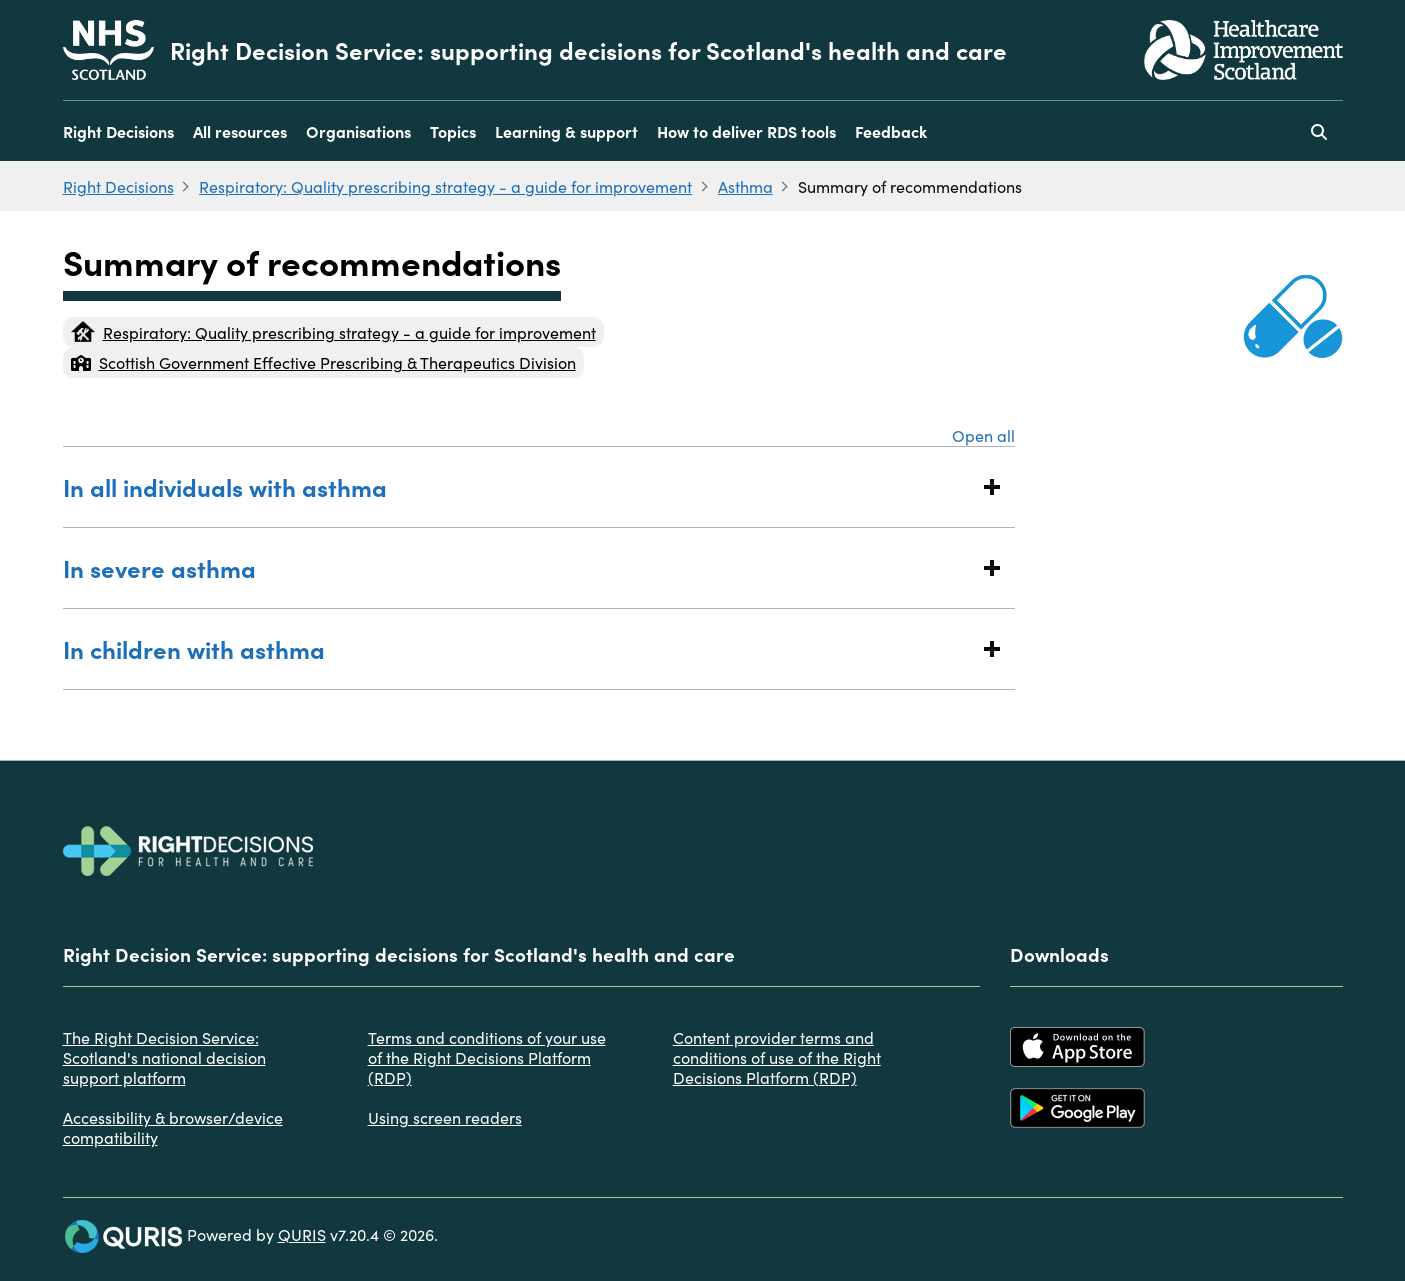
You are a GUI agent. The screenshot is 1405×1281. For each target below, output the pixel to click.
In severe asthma (519, 567)
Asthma (745, 186)
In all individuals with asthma (519, 486)
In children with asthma (519, 648)
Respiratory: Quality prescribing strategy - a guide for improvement (445, 186)
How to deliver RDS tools (746, 131)
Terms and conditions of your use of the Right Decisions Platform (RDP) (487, 1057)
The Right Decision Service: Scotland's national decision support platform (164, 1057)
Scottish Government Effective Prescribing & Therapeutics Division (323, 362)
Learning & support (566, 131)
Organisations (358, 131)
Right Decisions (118, 131)
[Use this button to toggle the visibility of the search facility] (1319, 131)
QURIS (302, 1234)
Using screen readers (445, 1117)
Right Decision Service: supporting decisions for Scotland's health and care (588, 50)
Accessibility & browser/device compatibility (173, 1127)
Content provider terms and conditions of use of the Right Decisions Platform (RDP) (777, 1057)
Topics (453, 131)
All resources (240, 131)
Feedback (891, 131)
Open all (983, 435)
